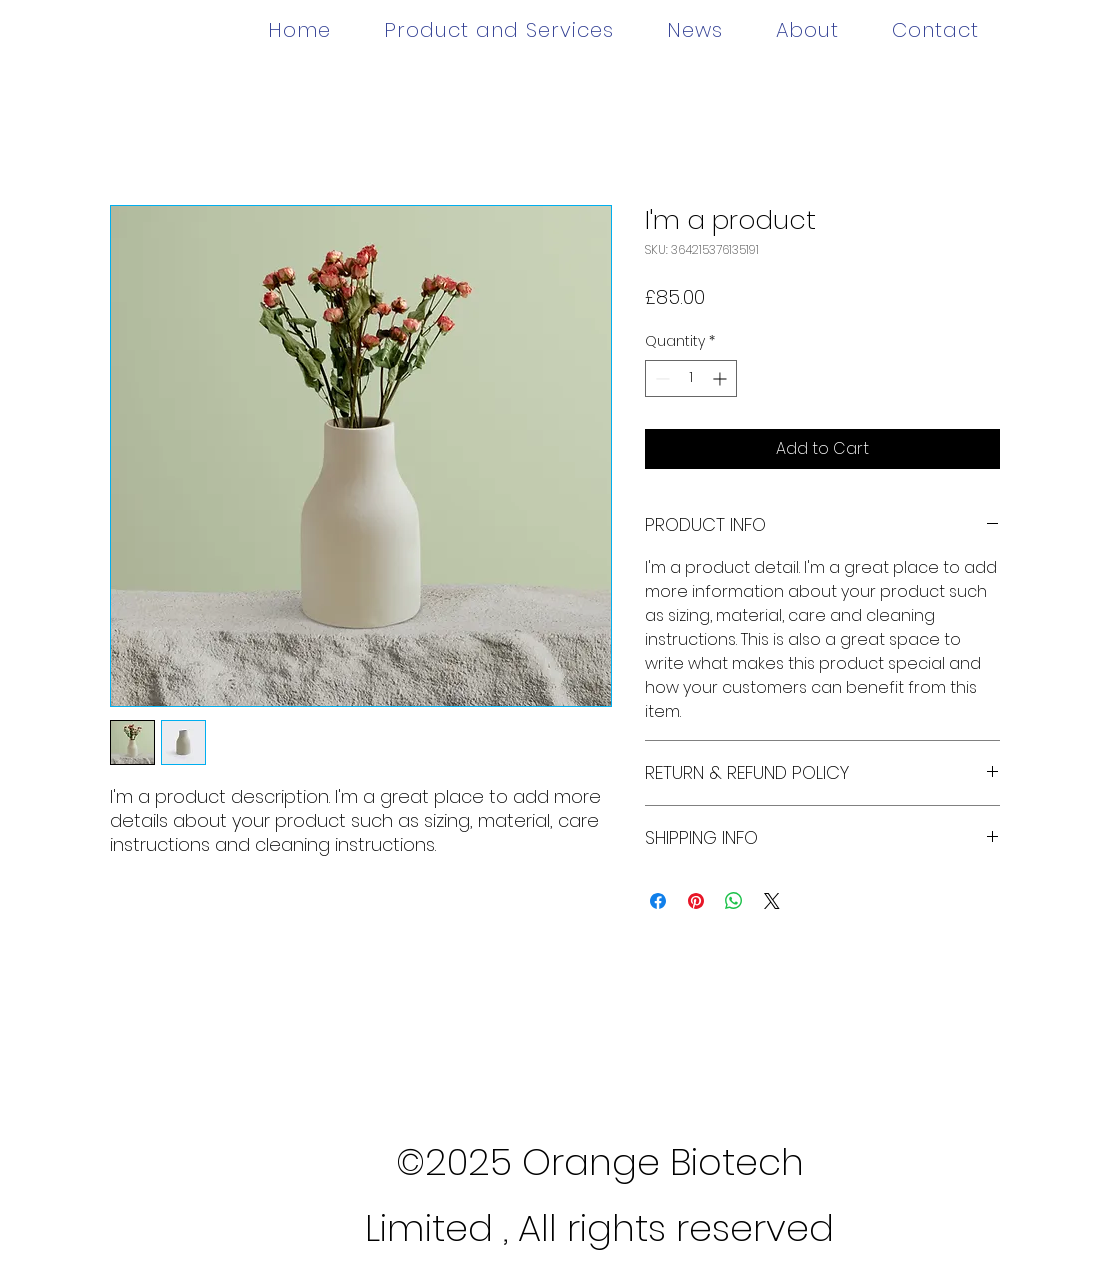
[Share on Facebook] (658, 901)
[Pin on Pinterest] (696, 901)
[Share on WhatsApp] (734, 901)
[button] (498, 30)
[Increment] (721, 378)
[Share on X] (772, 901)
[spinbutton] (691, 378)
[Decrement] (660, 378)
